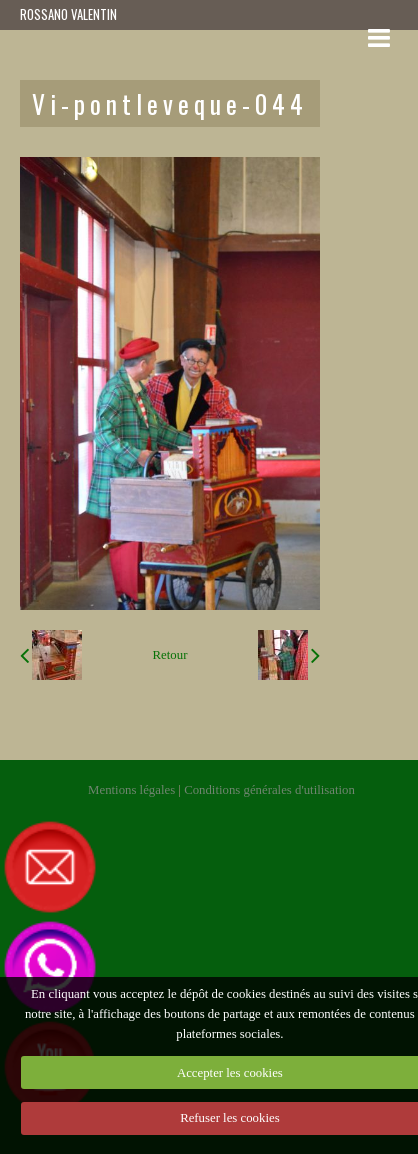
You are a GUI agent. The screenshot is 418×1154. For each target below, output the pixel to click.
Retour (170, 655)
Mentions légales (131, 790)
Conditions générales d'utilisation (269, 790)
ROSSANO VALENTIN (68, 14)
